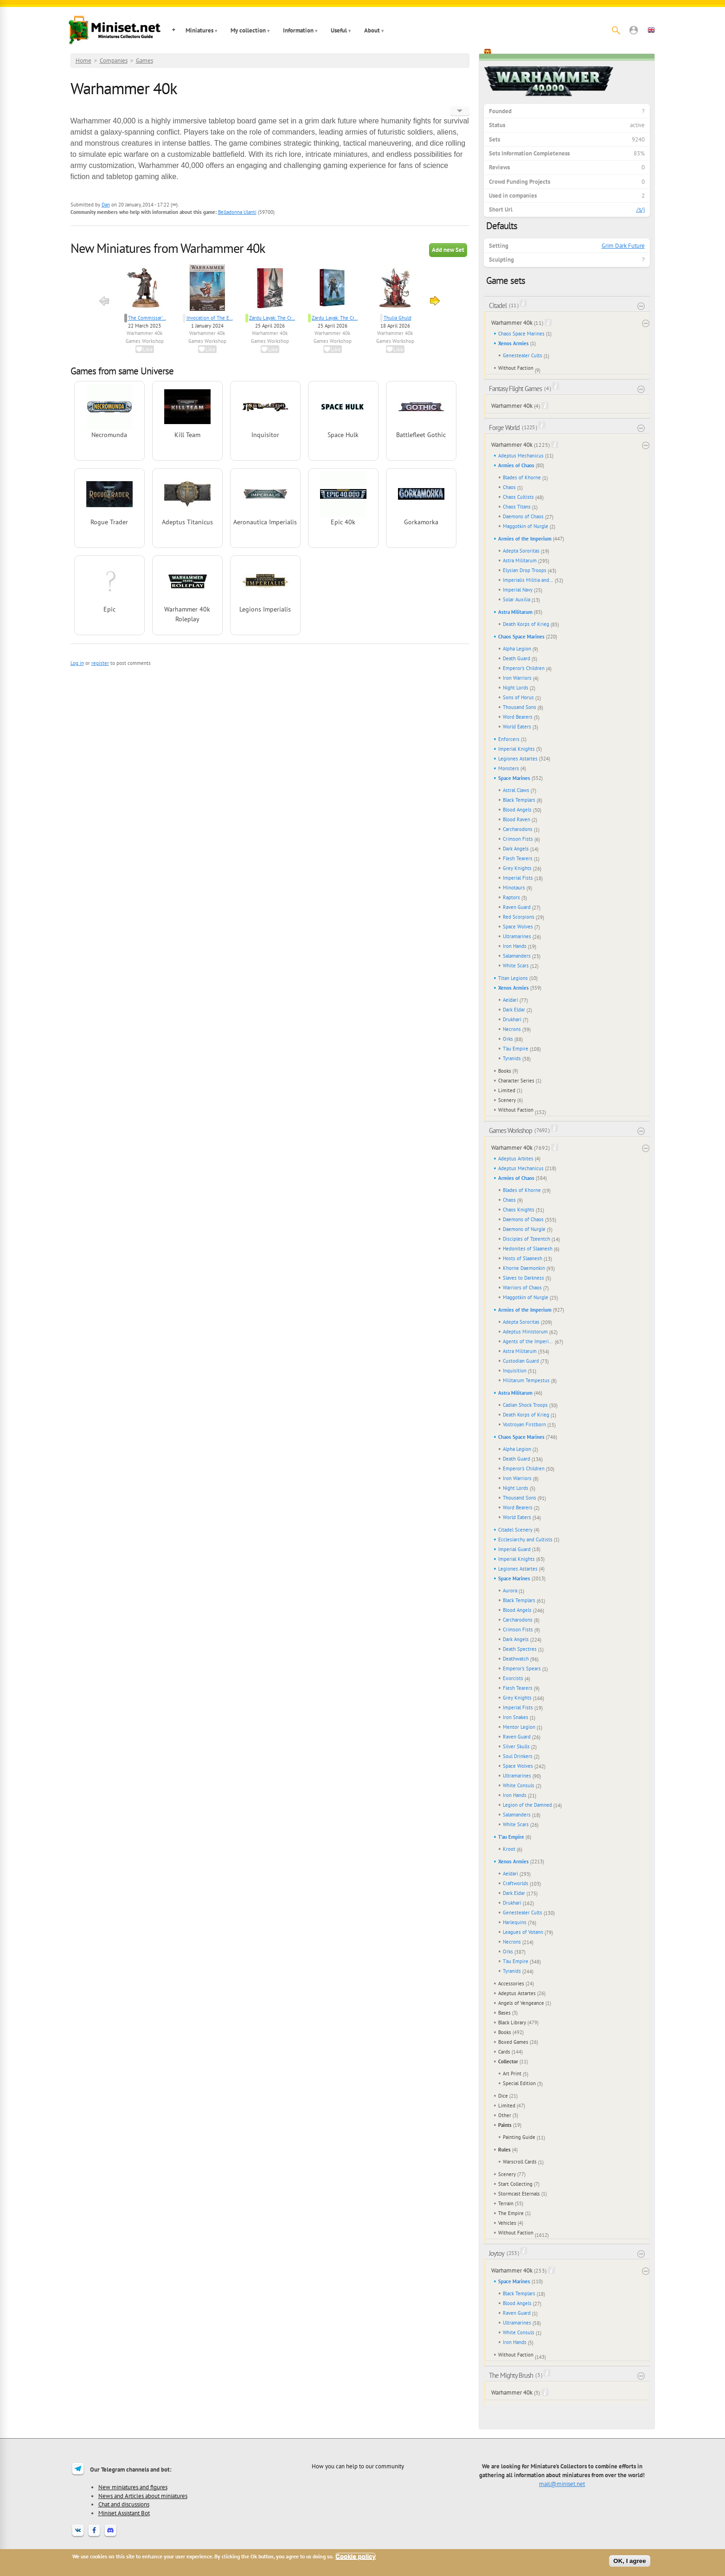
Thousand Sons (519, 707)
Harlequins (514, 1922)
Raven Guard (517, 907)
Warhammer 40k (144, 333)
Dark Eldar (514, 1009)
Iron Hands (514, 946)
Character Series (516, 1080)
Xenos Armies (513, 343)
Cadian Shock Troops (525, 1405)
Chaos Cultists (518, 497)
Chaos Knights (518, 1209)
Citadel (498, 305)
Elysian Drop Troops (524, 570)
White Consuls (518, 1785)
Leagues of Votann (523, 1932)
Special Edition (519, 2083)
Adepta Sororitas (521, 550)
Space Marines (514, 778)
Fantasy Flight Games (515, 388)
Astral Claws (516, 790)
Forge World (504, 427)
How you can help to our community (358, 2466)
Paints (505, 2125)
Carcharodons (518, 829)
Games (144, 60)
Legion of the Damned (527, 1805)
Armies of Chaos (516, 465)
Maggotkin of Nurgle (525, 526)
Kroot (509, 1849)
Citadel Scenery (515, 1529)
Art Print (512, 2073)
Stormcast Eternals (519, 2193)
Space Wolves (518, 926)
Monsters (508, 768)
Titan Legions (513, 978)
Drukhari (512, 1019)
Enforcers (509, 739)
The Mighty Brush (511, 2375)
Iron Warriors (517, 678)
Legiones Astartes (518, 758)
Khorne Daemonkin (524, 1268)
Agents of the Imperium (528, 1341)
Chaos (509, 487)
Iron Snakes (515, 1717)
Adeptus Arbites (515, 1158)
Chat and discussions (123, 2504)
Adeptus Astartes (517, 1993)
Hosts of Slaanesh (522, 1258)
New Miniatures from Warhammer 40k (168, 248)
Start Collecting (515, 2184)
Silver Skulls (516, 1746)
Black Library (512, 2022)
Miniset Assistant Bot (124, 2513)
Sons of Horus (518, 697)
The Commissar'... (147, 318)
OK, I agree (629, 2560)
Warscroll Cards (520, 2161)
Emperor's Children (524, 668)
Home (83, 60)
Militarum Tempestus (526, 1380)
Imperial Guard (514, 1549)
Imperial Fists (518, 878)
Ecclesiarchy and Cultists (525, 1539)
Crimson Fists (518, 839)
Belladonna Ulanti (237, 212)
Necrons (512, 1029)
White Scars (516, 965)
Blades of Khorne (522, 477)
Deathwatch (516, 1658)
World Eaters (517, 726)
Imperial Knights (516, 749)
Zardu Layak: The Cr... (272, 318)
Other (504, 2115)
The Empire (511, 2213)
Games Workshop (145, 341)
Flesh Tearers (518, 858)
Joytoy (496, 2253)
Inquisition (514, 1370)
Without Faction (515, 368)
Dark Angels (516, 848)
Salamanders (517, 956)
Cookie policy (355, 2556)
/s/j (640, 209)
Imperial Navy (518, 589)
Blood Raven (516, 819)
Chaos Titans (517, 506)
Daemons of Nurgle (524, 1229)
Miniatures (199, 30)
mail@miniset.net (562, 2483)
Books (504, 1071)
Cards (504, 2051)
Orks (508, 1039)
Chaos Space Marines (521, 333)
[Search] (616, 30)
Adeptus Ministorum (525, 1331)
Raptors (511, 897)
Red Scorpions (518, 917)
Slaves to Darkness (523, 1278)
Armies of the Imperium (525, 538)
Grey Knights (517, 868)
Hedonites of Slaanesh (527, 1248)
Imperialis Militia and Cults (528, 580)
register (100, 663)
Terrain (505, 2203)
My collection (248, 30)
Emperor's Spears (522, 1668)
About (372, 30)
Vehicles (507, 2223)
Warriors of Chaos (522, 1287)
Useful (339, 30)
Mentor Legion (519, 1727)
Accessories (511, 1983)
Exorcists (513, 1678)
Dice (503, 2096)
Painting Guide (519, 2137)
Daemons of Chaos (523, 516)
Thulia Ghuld (397, 318)
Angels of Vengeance (521, 2003)
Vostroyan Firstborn (524, 1424)
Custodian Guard (521, 1361)
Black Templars (519, 800)
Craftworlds (515, 1883)
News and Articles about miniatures (142, 2495)
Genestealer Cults (522, 355)
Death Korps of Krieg (526, 624)
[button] (633, 30)
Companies (114, 60)
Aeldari (510, 1000)
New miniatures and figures (132, 2487)
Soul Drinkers (518, 1756)
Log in (77, 663)
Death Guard (516, 658)
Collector (508, 2061)
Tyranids (512, 1058)
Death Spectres (520, 1649)
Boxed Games (513, 2042)
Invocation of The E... (209, 318)
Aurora (510, 1590)
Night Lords (515, 687)
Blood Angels (517, 809)
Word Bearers (518, 717)
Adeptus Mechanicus (521, 455)
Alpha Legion (517, 648)
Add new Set (448, 250)
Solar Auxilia (516, 599)
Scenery (507, 1100)
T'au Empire (515, 1048)
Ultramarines (517, 936)
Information (298, 30)
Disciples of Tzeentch (526, 1239)
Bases (504, 2012)
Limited (506, 1090)
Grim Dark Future (623, 246)
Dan (106, 204)
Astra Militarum (520, 560)
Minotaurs (514, 887)
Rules (504, 2149)
